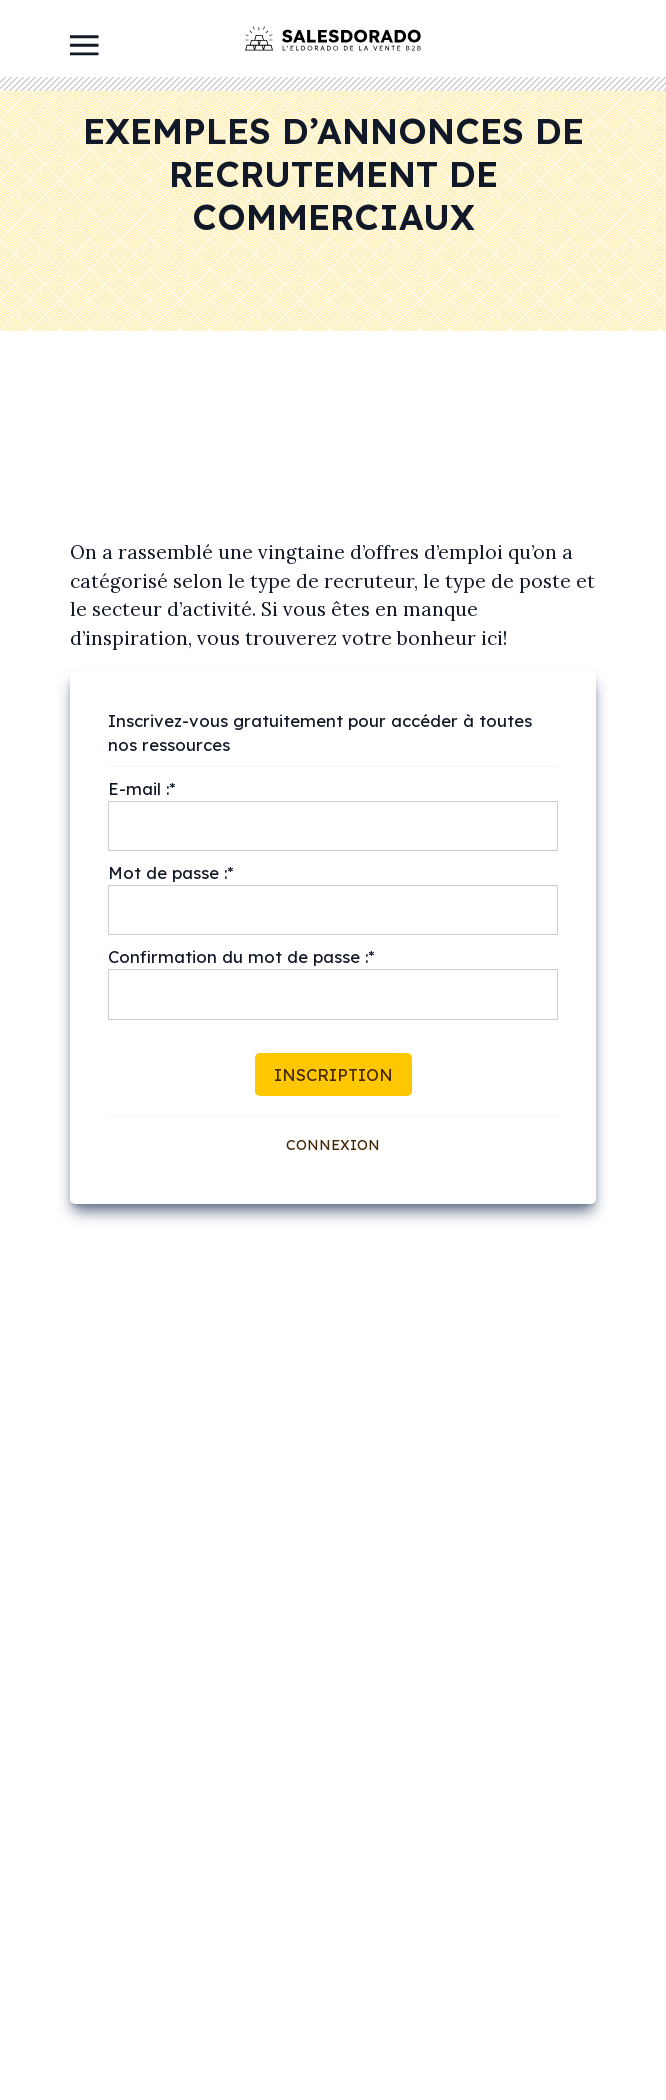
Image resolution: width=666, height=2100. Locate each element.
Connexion (333, 1145)
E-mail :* (142, 788)
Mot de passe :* (171, 872)
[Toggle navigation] (84, 44)
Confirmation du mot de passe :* (241, 956)
